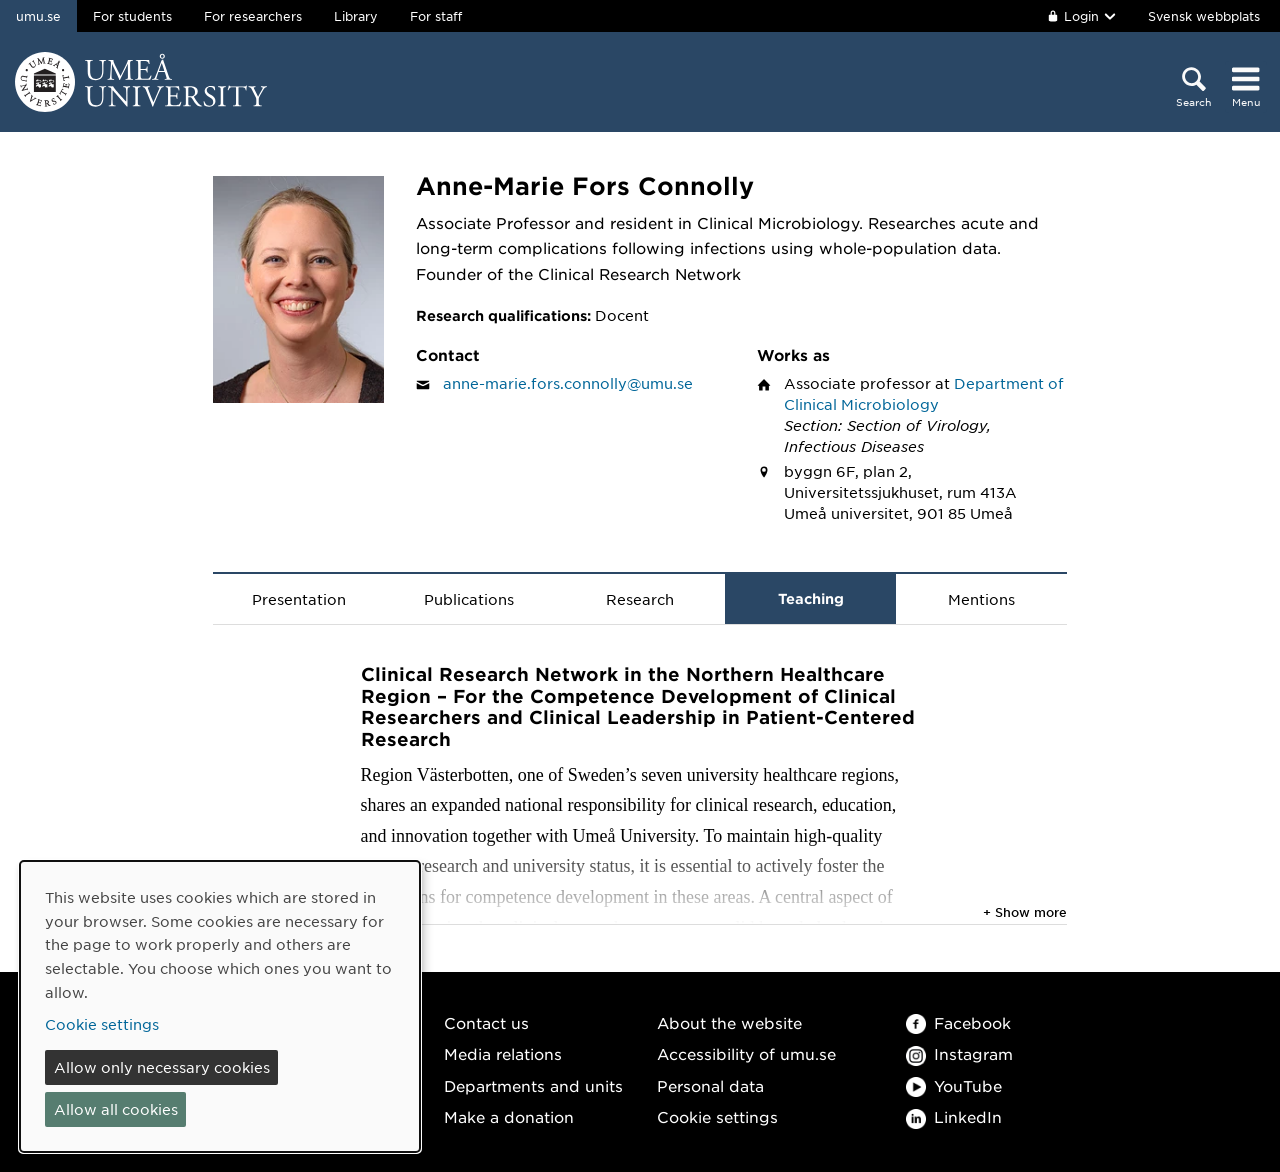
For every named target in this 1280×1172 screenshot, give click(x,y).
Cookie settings (717, 1116)
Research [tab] (640, 599)
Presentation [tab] (299, 599)
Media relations (503, 1053)
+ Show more (1025, 912)
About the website (729, 1022)
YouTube (954, 1085)
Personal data (710, 1085)
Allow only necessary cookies (162, 1067)
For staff (436, 16)
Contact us (486, 1022)
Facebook (958, 1022)
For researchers (253, 16)
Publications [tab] (469, 599)
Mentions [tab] (981, 599)
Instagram (959, 1053)
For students (132, 16)
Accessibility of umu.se (746, 1053)
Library (356, 16)
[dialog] (220, 1006)
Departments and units (533, 1085)
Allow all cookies (116, 1109)
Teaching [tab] (811, 598)
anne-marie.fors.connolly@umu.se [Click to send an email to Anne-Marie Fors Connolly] (568, 383)
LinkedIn (954, 1116)
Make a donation (509, 1116)
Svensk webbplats (1204, 16)
